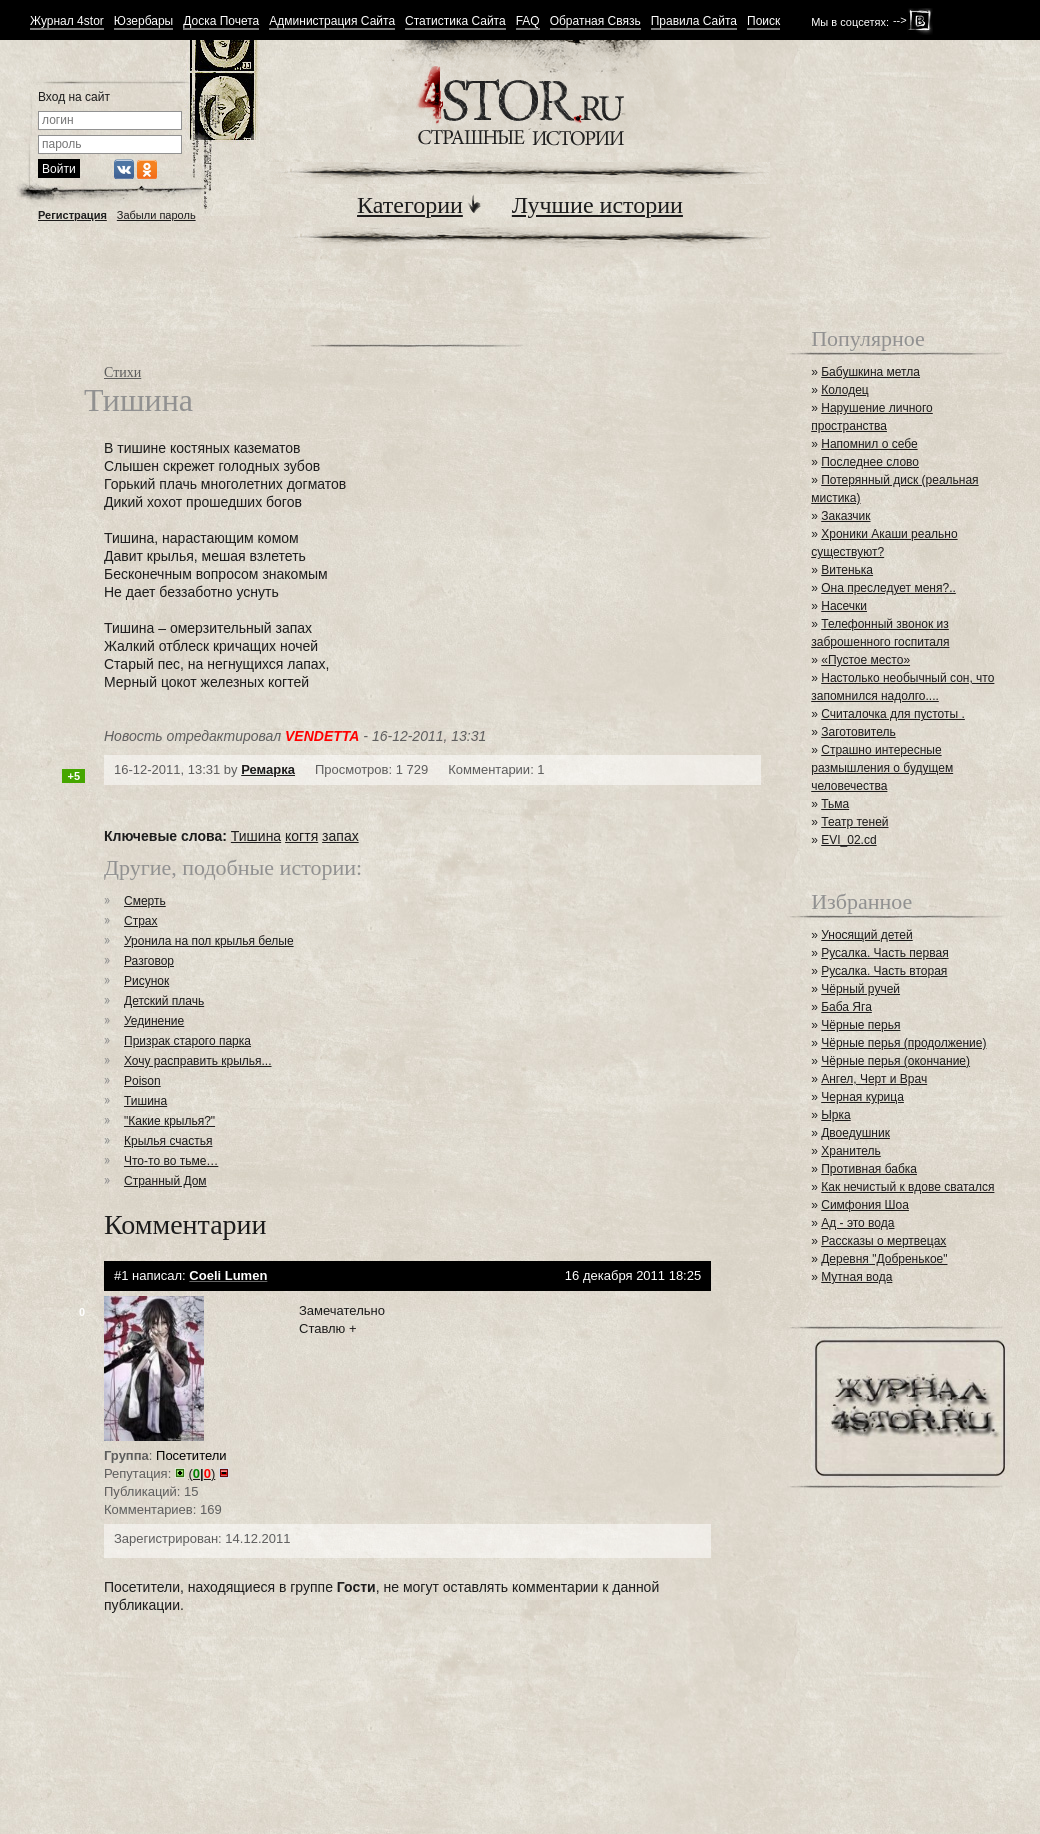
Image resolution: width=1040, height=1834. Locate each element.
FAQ (528, 21)
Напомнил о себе (869, 444)
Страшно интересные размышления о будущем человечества (882, 768)
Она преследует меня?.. (888, 588)
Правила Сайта (694, 21)
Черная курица (862, 1097)
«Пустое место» (865, 660)
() (202, 1473)
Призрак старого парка (187, 1041)
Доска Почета (221, 21)
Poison (142, 1081)
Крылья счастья (168, 1141)
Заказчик (845, 516)
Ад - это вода (857, 1223)
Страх (141, 921)
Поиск (763, 21)
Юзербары (143, 21)
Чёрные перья (860, 1025)
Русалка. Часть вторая (884, 971)
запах (340, 836)
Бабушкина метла (870, 372)
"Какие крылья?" (169, 1121)
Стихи (122, 372)
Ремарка (268, 769)
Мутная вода (856, 1277)
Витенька (847, 570)
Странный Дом (165, 1181)
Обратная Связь (595, 21)
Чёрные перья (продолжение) (903, 1043)
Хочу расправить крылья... (198, 1061)
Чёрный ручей (860, 989)
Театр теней (854, 822)
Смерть (145, 901)
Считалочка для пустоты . (893, 714)
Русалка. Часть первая (884, 953)
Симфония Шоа (865, 1205)
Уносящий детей (867, 935)
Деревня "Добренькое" (884, 1259)
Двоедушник (855, 1133)
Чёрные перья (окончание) (895, 1061)
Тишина (256, 836)
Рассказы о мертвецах (883, 1241)
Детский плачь (164, 1001)
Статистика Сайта (455, 21)
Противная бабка (869, 1169)
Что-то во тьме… (171, 1161)
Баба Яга (846, 1007)
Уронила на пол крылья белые (209, 941)
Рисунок (146, 981)
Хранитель (851, 1151)
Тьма (835, 804)
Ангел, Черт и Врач (874, 1079)
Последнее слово (870, 462)
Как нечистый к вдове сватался (907, 1187)
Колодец (845, 390)
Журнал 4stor (67, 21)
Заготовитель (858, 732)
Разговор (149, 961)
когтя (301, 836)
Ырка (835, 1115)
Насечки (844, 606)
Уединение (154, 1021)
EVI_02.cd (848, 840)
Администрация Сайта (332, 21)
